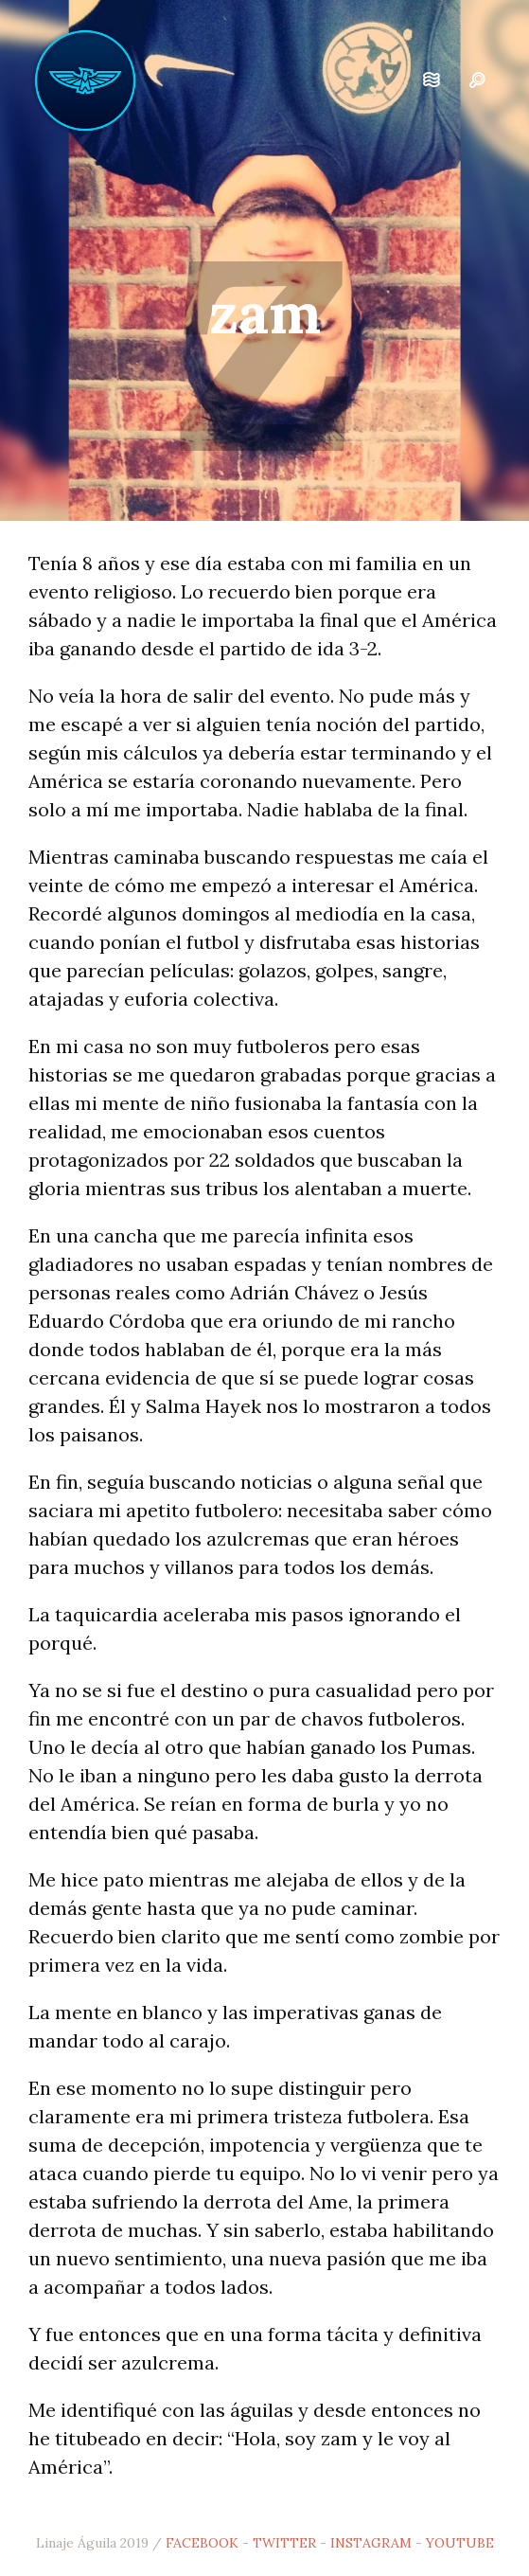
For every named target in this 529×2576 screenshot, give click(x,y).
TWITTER (284, 2542)
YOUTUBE (460, 2542)
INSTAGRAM (371, 2542)
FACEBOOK (202, 2542)
